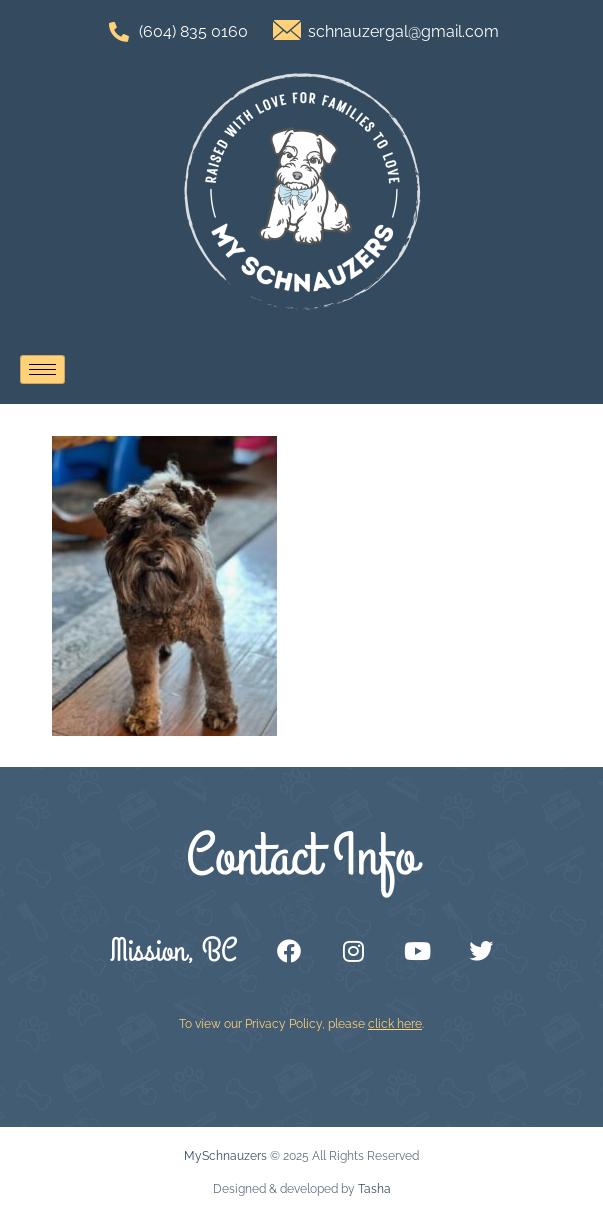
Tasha (374, 1189)
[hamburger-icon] (42, 369)
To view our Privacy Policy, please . (301, 1024)
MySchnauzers (225, 1156)
